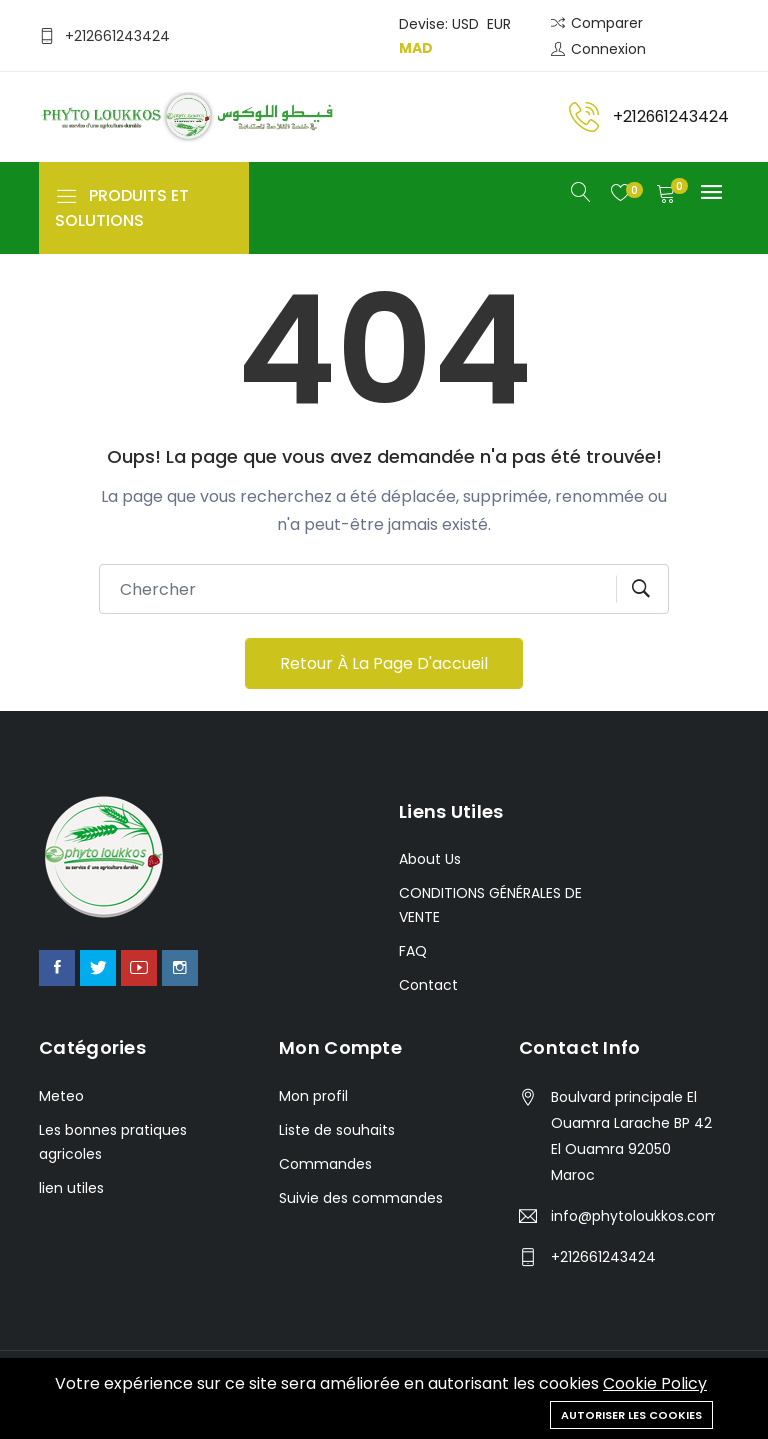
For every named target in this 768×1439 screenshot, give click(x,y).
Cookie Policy (655, 1384)
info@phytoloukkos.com (633, 1216)
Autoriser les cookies (631, 1415)
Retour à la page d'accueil (384, 663)
